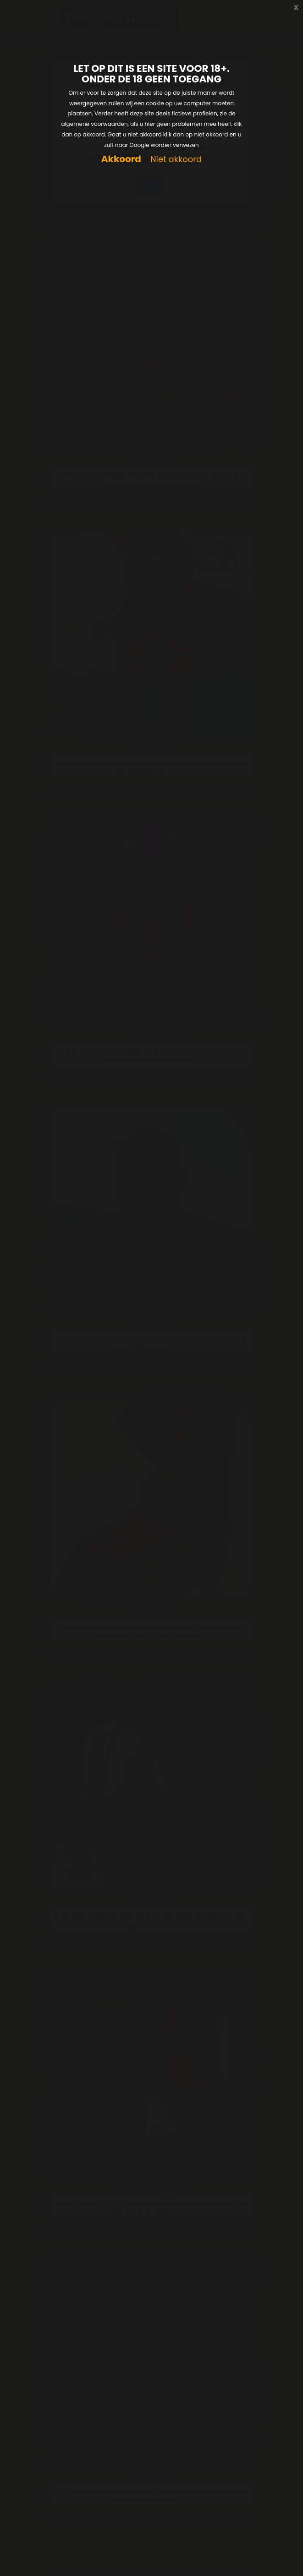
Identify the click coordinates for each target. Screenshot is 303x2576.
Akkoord (121, 159)
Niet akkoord (176, 159)
